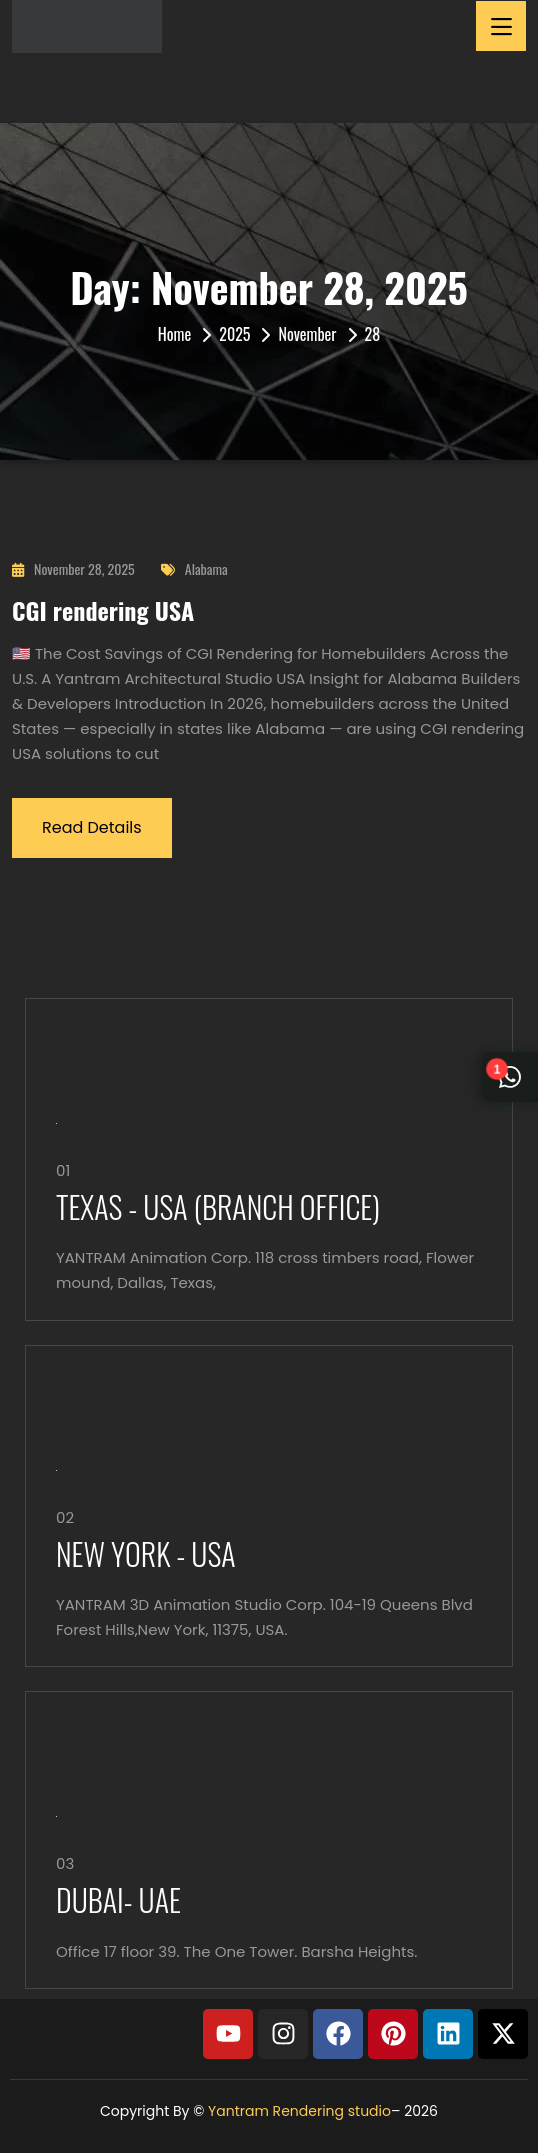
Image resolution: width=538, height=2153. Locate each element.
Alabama (194, 568)
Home (174, 334)
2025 (234, 334)
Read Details (92, 827)
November (307, 334)
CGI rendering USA (103, 610)
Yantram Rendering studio (299, 2111)
